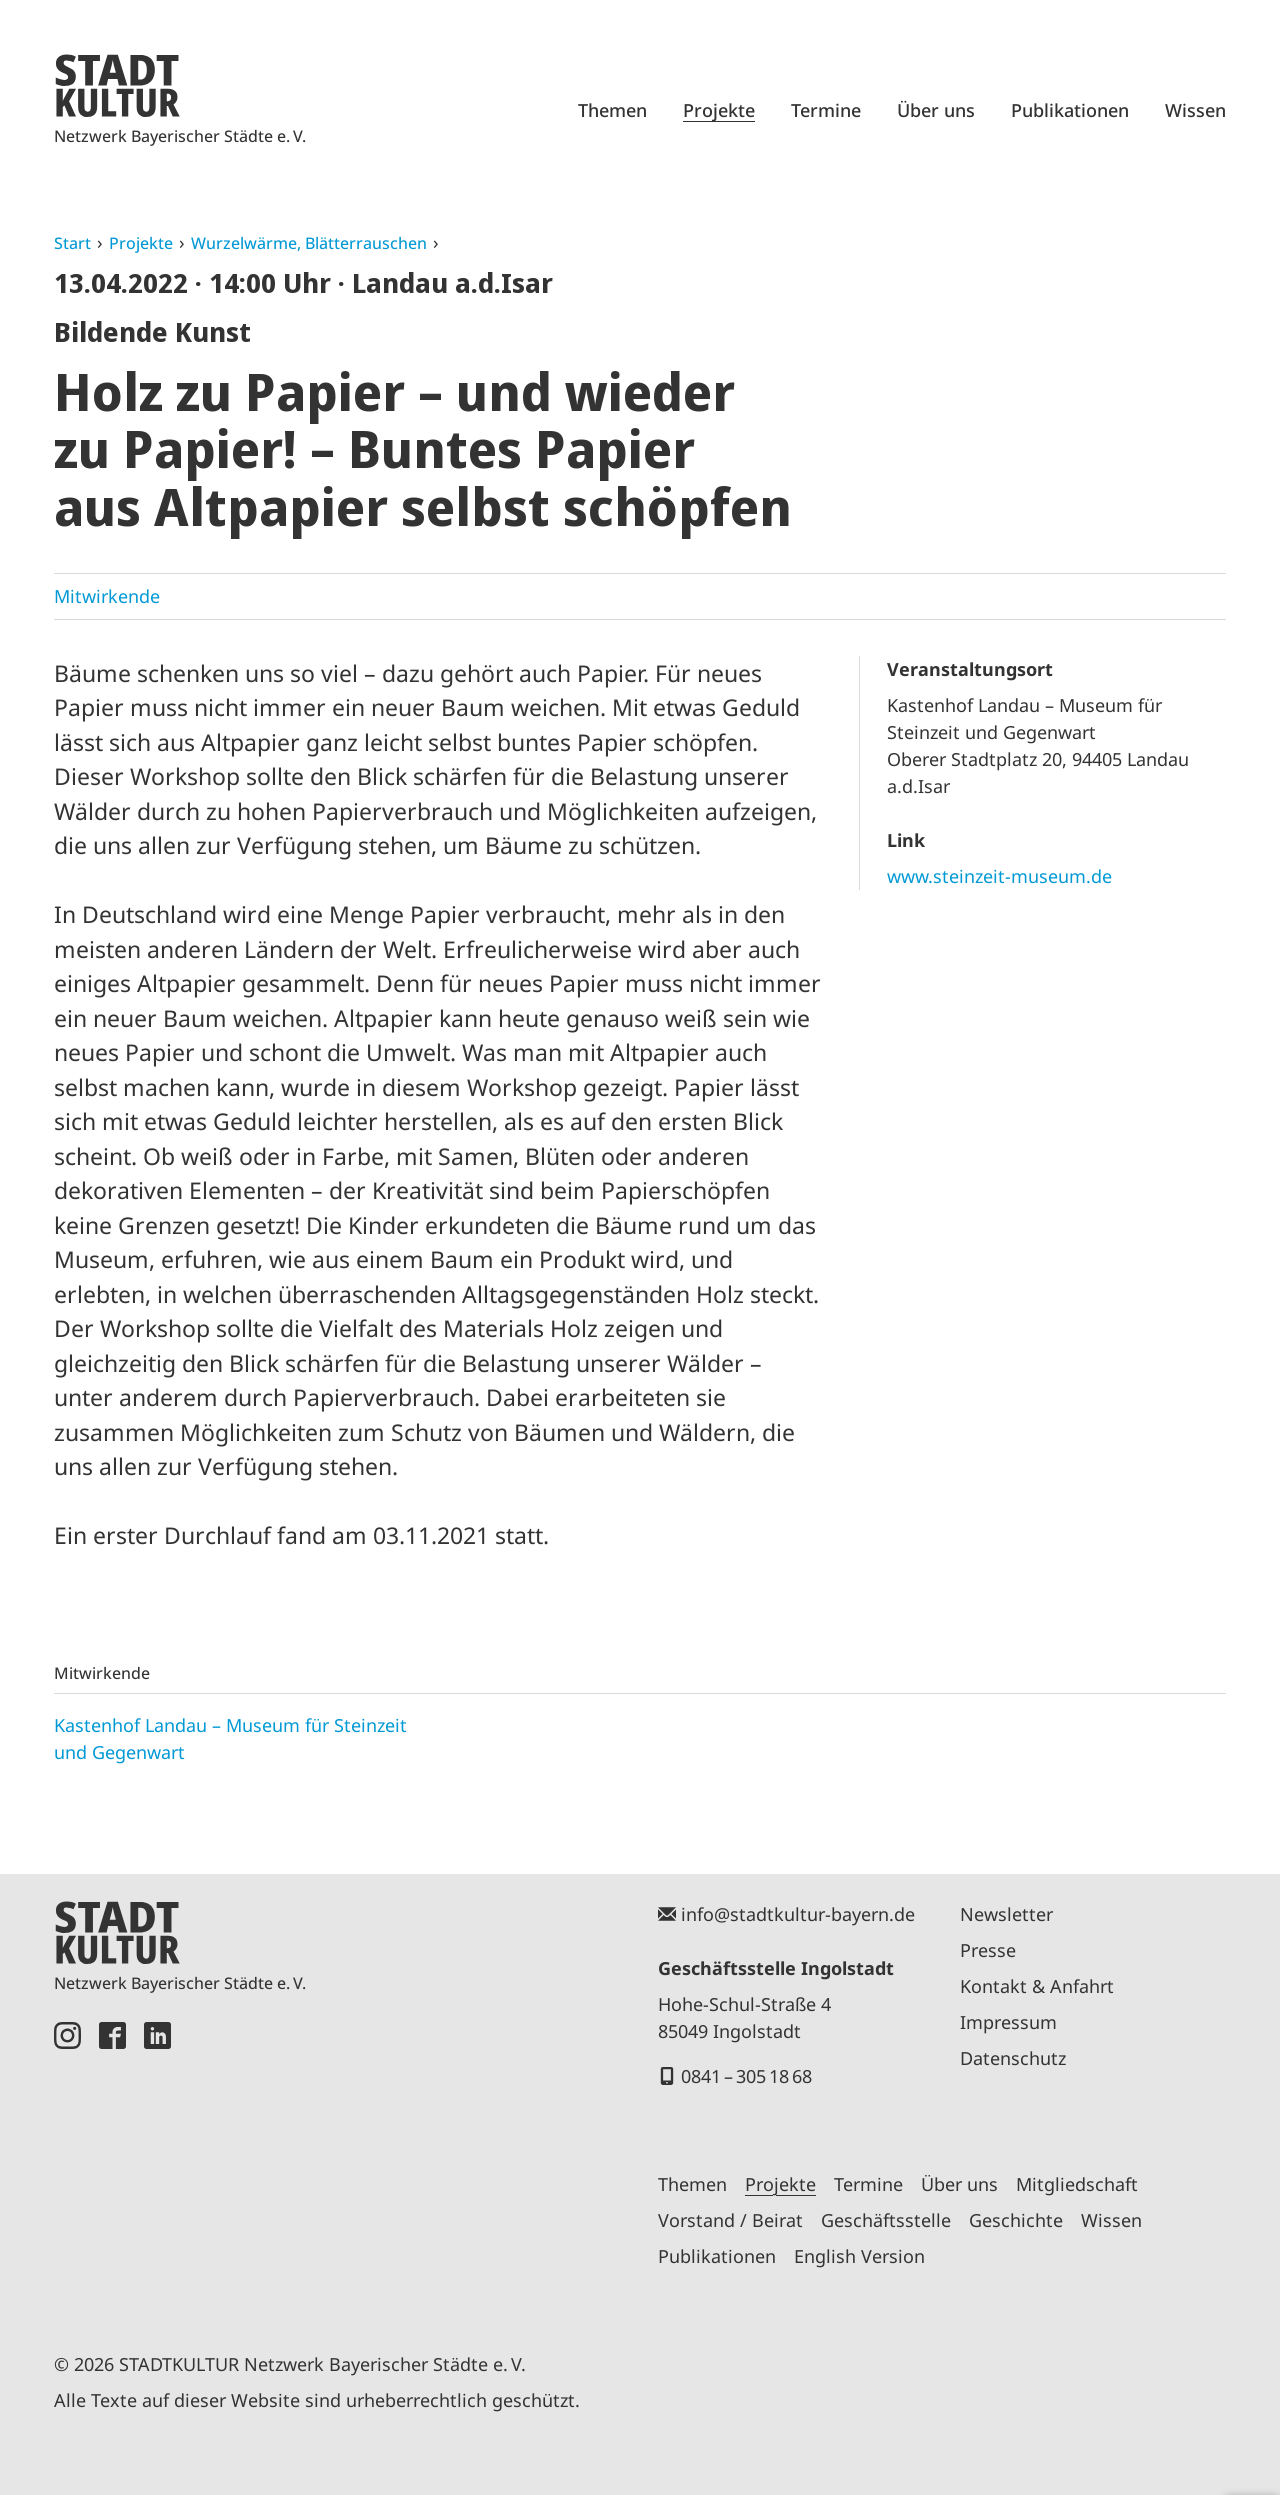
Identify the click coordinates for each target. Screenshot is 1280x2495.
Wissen (1195, 110)
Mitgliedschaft (1077, 2184)
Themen (612, 110)
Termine (826, 110)
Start (72, 243)
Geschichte (1016, 2220)
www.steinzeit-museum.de (999, 876)
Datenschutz (1013, 2058)
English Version (859, 2256)
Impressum (1008, 2022)
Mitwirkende (107, 596)
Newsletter (1006, 1914)
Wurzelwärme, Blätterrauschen (309, 243)
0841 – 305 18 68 (746, 2076)
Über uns (936, 110)
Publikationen (1070, 110)
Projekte (719, 110)
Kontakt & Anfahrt (1037, 1986)
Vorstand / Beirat (730, 2220)
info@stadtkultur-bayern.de (798, 1914)
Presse (988, 1950)
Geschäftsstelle (886, 2220)
